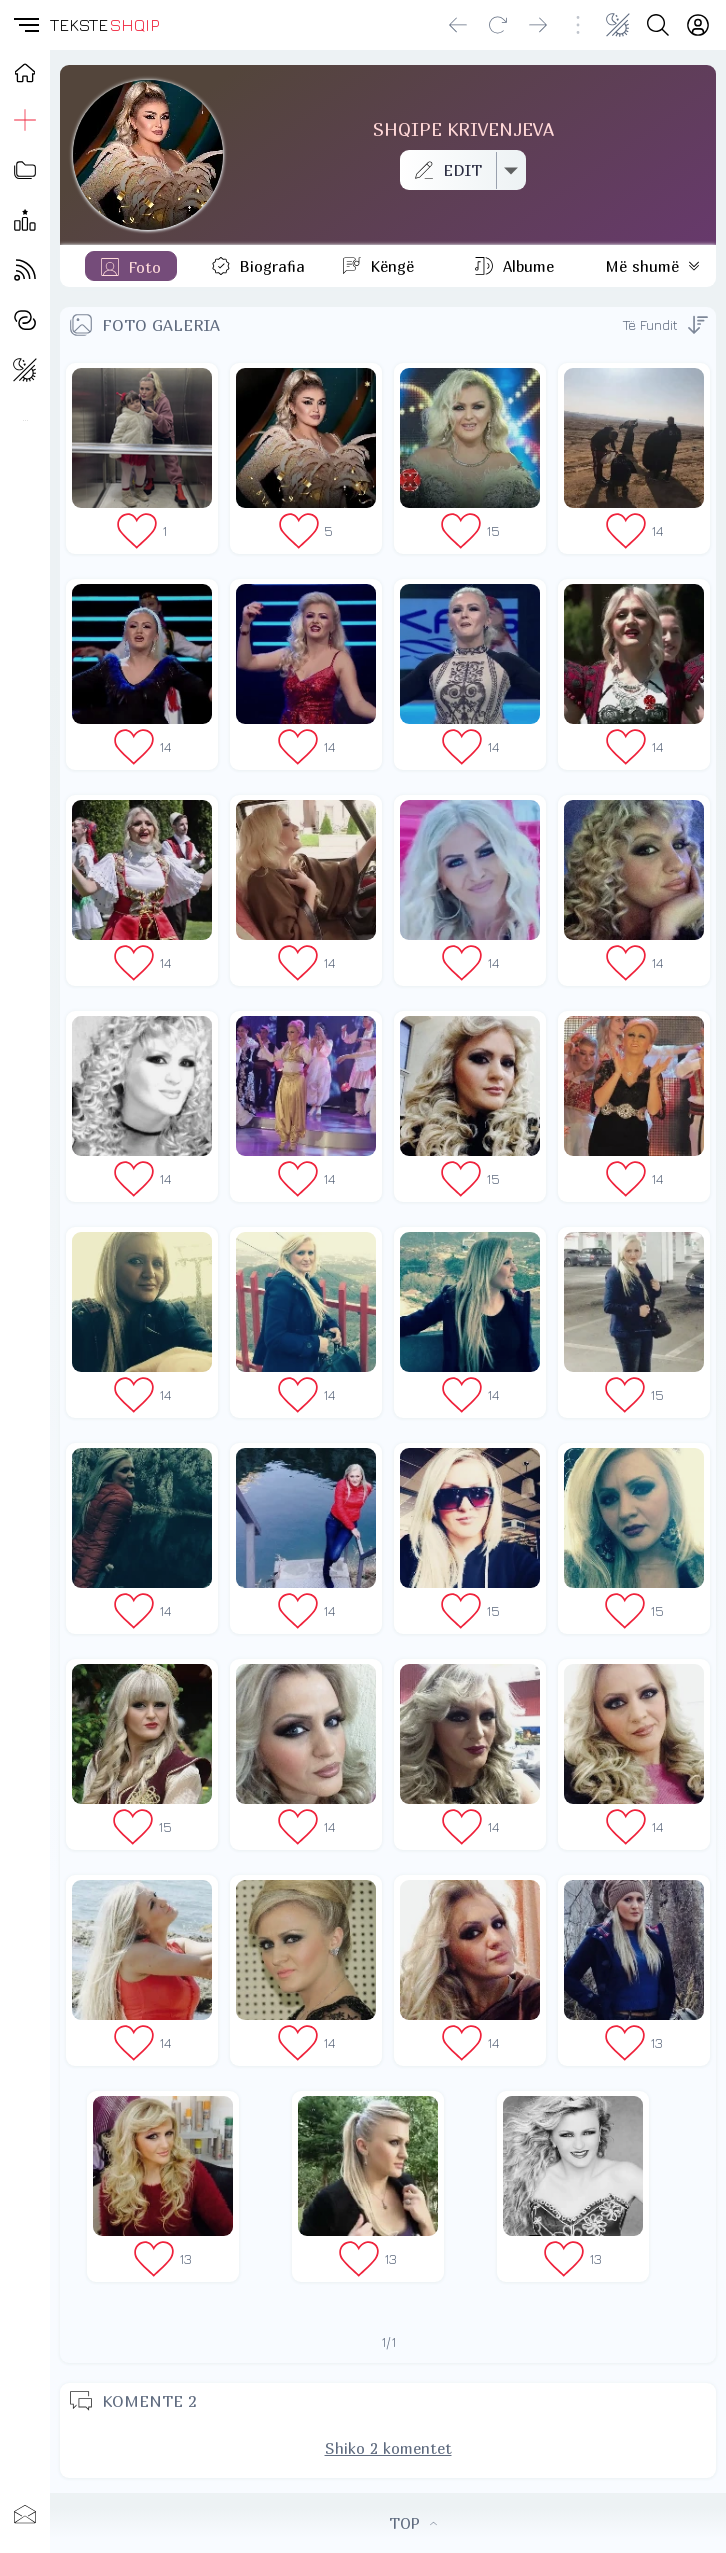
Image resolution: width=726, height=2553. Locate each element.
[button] (25, 25)
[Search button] (658, 25)
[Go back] (458, 25)
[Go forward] (538, 25)
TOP (413, 2523)
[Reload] (498, 25)
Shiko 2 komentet (388, 2448)
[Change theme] (618, 25)
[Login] (698, 25)
